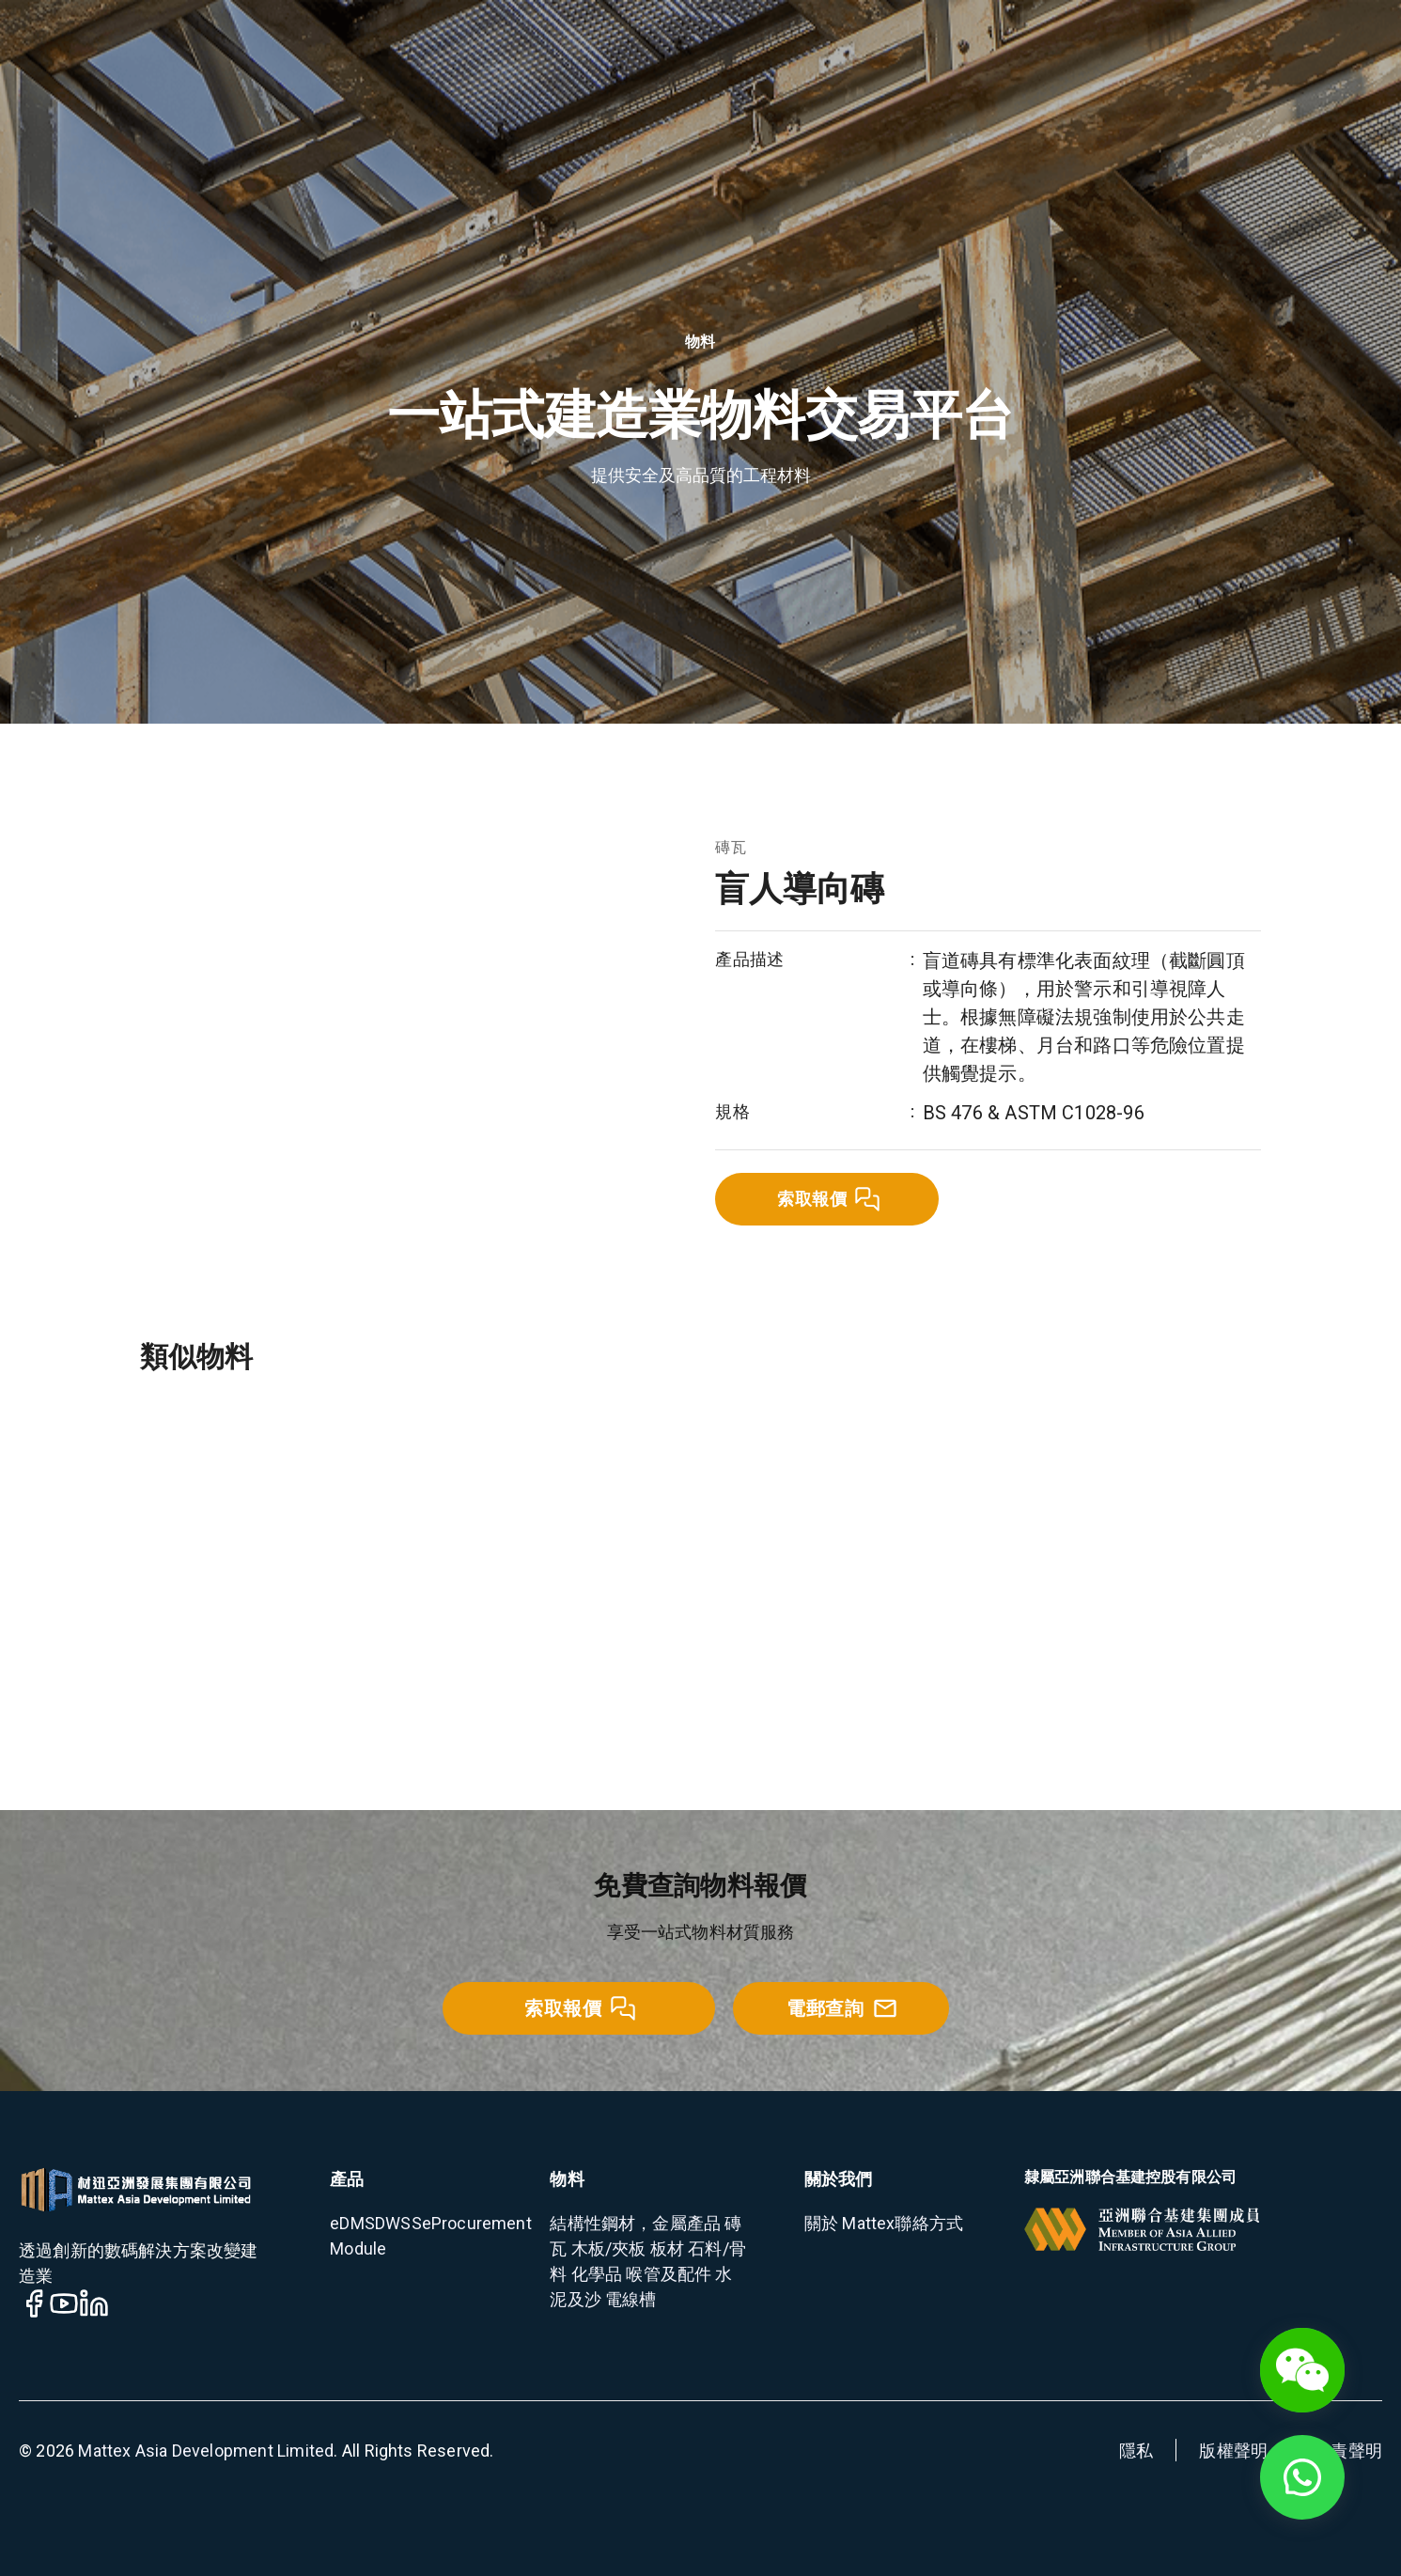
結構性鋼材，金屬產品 (635, 2223)
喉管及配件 (666, 2274)
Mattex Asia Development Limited (206, 2450)
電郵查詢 (841, 2008)
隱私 (1136, 2450)
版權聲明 (1233, 2450)
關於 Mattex (849, 2223)
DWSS (398, 2223)
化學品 (595, 2274)
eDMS (352, 2223)
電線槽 (629, 2299)
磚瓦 (730, 847)
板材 (665, 2248)
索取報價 (828, 1199)
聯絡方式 (929, 2223)
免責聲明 (1348, 2450)
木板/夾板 (607, 2248)
